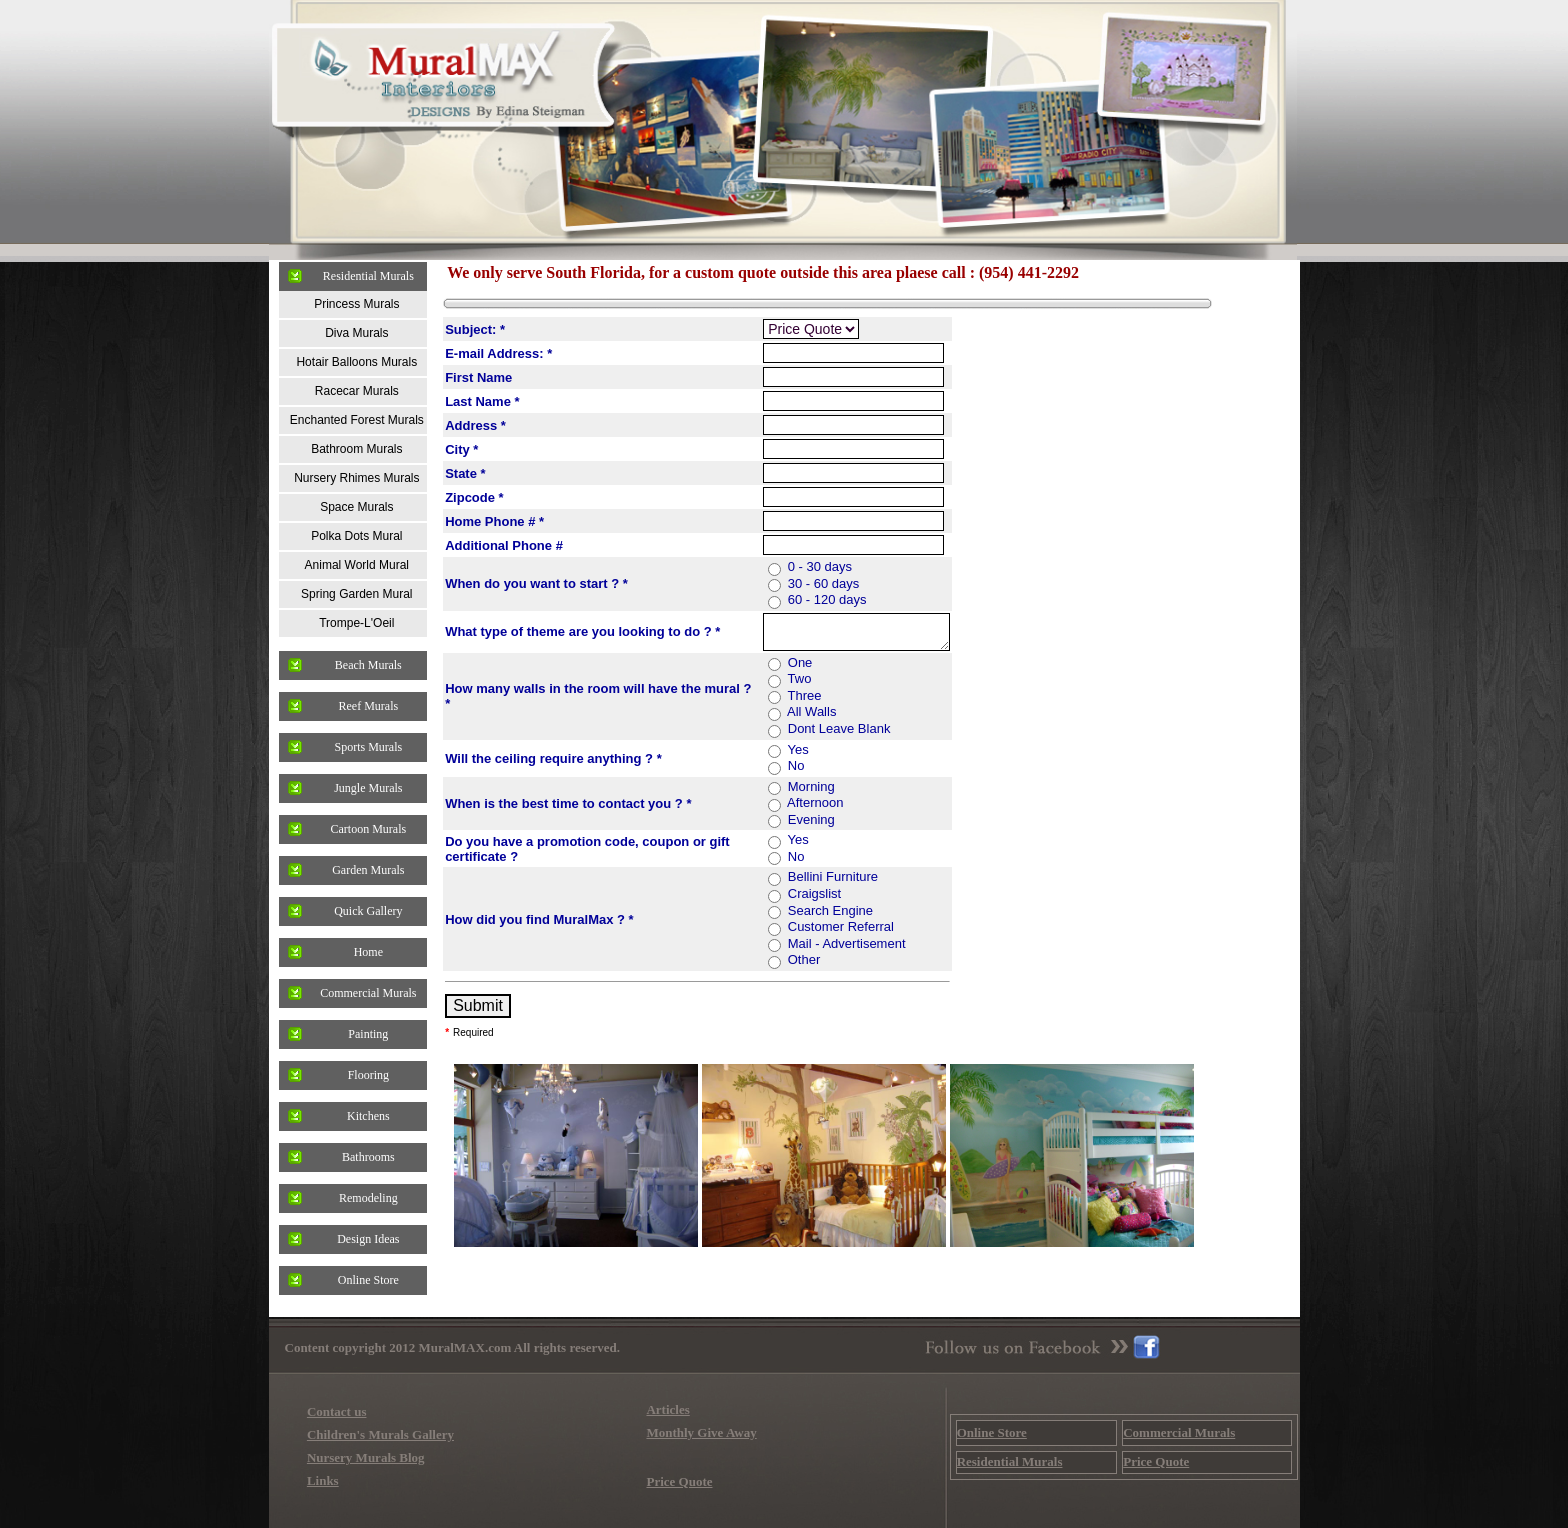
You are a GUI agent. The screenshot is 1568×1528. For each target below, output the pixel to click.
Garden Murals (368, 870)
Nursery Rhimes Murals (356, 478)
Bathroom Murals (356, 449)
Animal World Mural (357, 565)
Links (323, 1480)
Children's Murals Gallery (380, 1434)
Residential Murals (368, 276)
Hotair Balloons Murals (356, 362)
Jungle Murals (368, 788)
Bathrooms (368, 1157)
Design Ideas (368, 1239)
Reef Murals (368, 706)
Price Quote (679, 1481)
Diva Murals (356, 333)
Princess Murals (356, 304)
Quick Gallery (368, 911)
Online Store (368, 1280)
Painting (368, 1034)
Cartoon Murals (368, 829)
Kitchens (368, 1116)
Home (368, 952)
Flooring (368, 1075)
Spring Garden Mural (356, 594)
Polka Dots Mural (356, 536)
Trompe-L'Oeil (356, 623)
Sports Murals (368, 747)
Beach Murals (368, 665)
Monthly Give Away (701, 1432)
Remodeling (368, 1198)
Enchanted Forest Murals (357, 420)
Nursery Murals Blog (366, 1457)
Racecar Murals (357, 391)
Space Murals (356, 507)
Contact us (337, 1411)
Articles (667, 1409)
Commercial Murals (368, 993)
